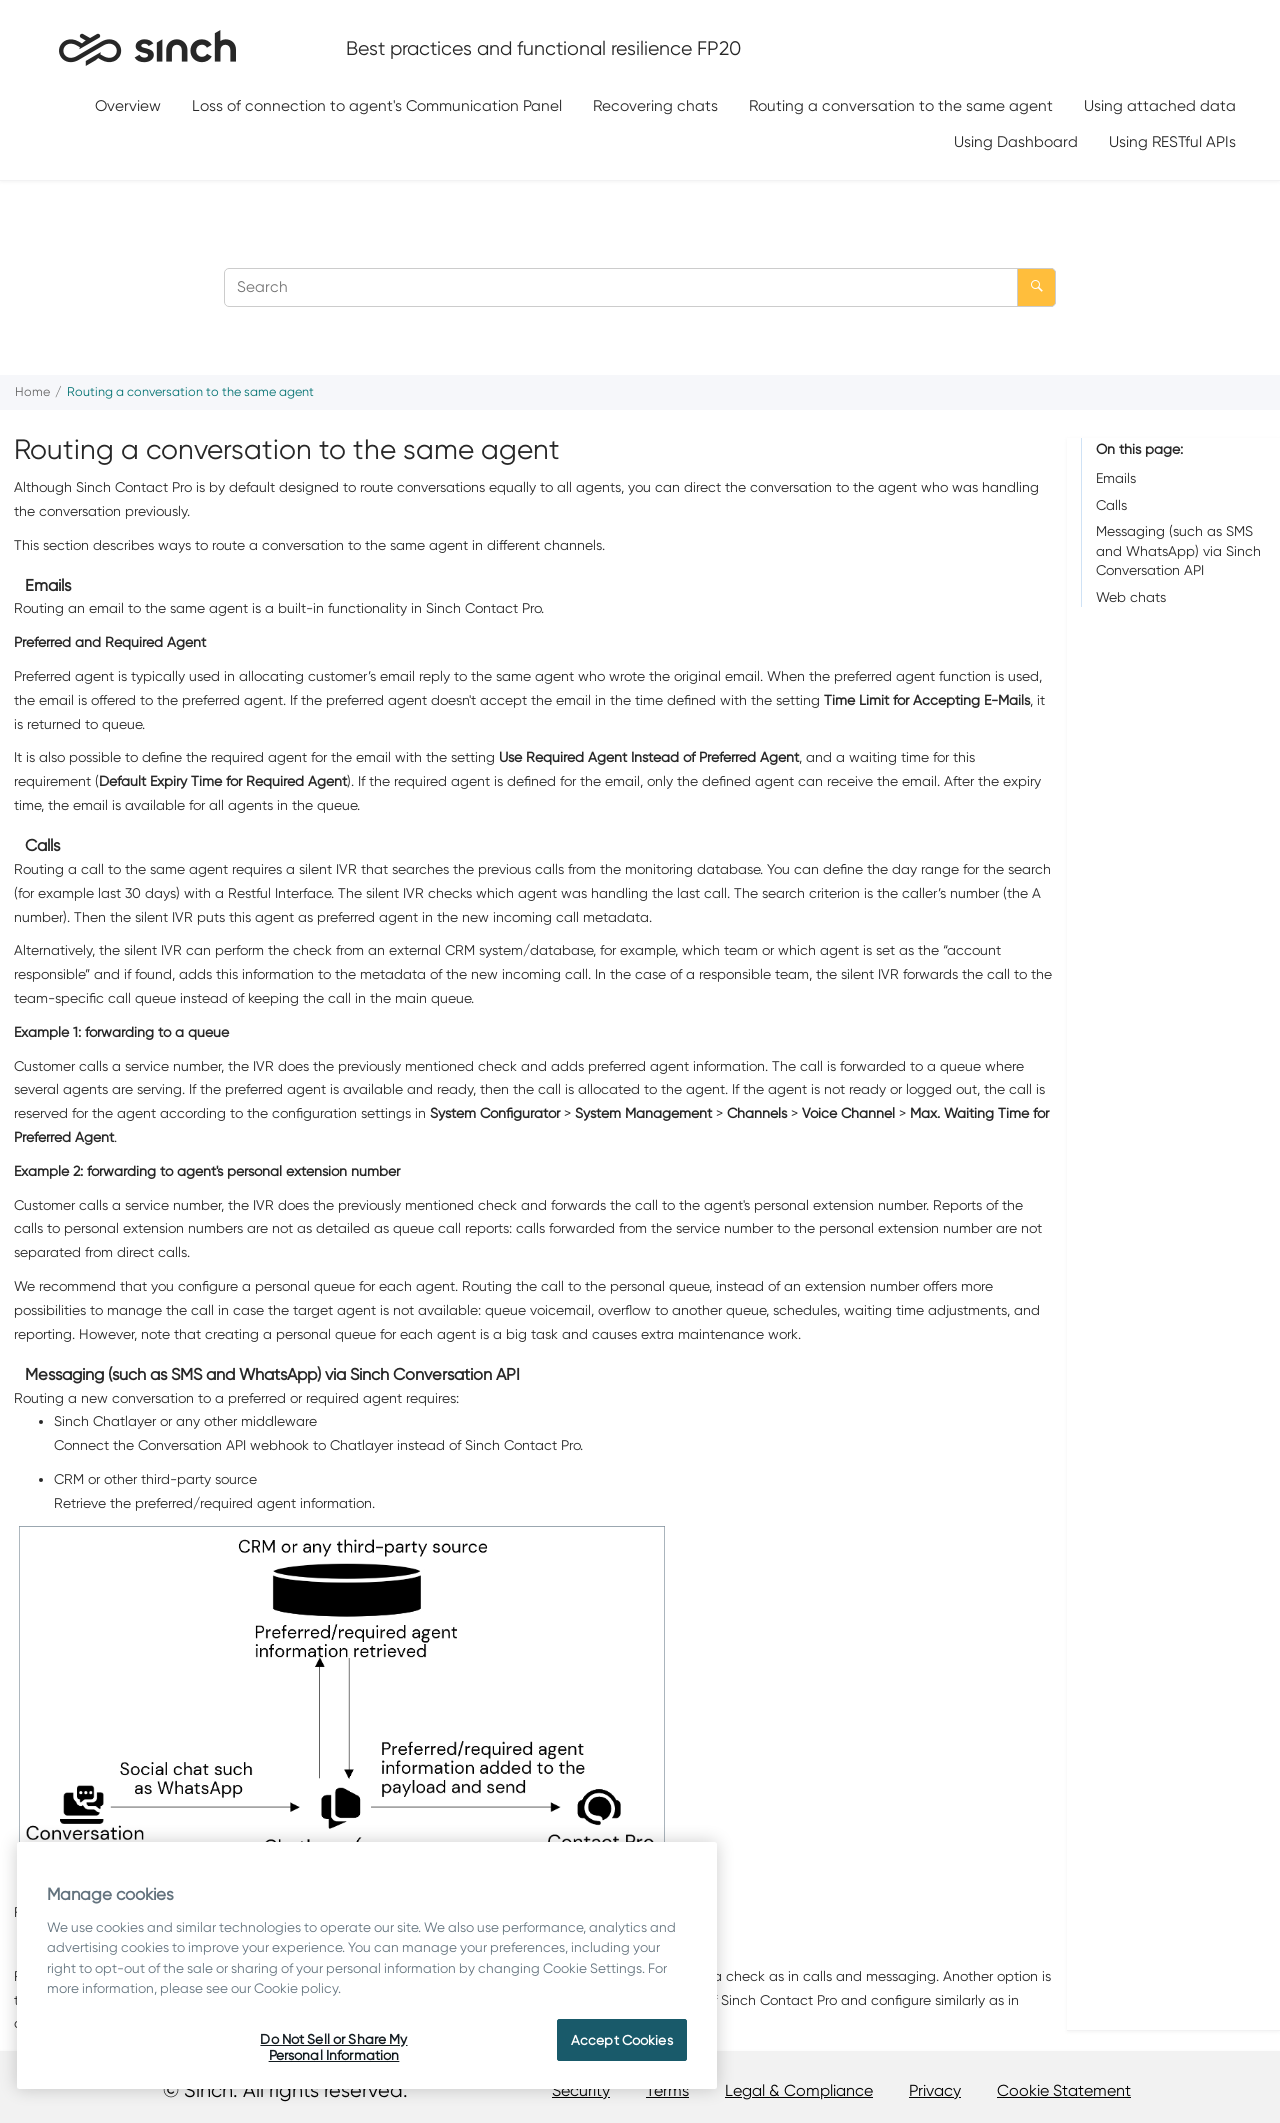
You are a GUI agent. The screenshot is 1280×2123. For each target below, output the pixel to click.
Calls (1111, 505)
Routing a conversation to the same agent (901, 105)
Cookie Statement (1064, 2090)
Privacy (935, 2090)
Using (1016, 141)
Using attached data (1160, 105)
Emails (1116, 478)
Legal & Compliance (799, 2090)
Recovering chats (655, 105)
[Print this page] (1264, 397)
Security (581, 2090)
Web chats (1131, 597)
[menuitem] (128, 106)
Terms (667, 2090)
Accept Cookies (622, 2040)
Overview (128, 105)
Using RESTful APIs (1172, 141)
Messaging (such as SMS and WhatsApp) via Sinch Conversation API (1178, 550)
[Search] (1036, 287)
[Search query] (640, 287)
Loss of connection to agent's (377, 105)
